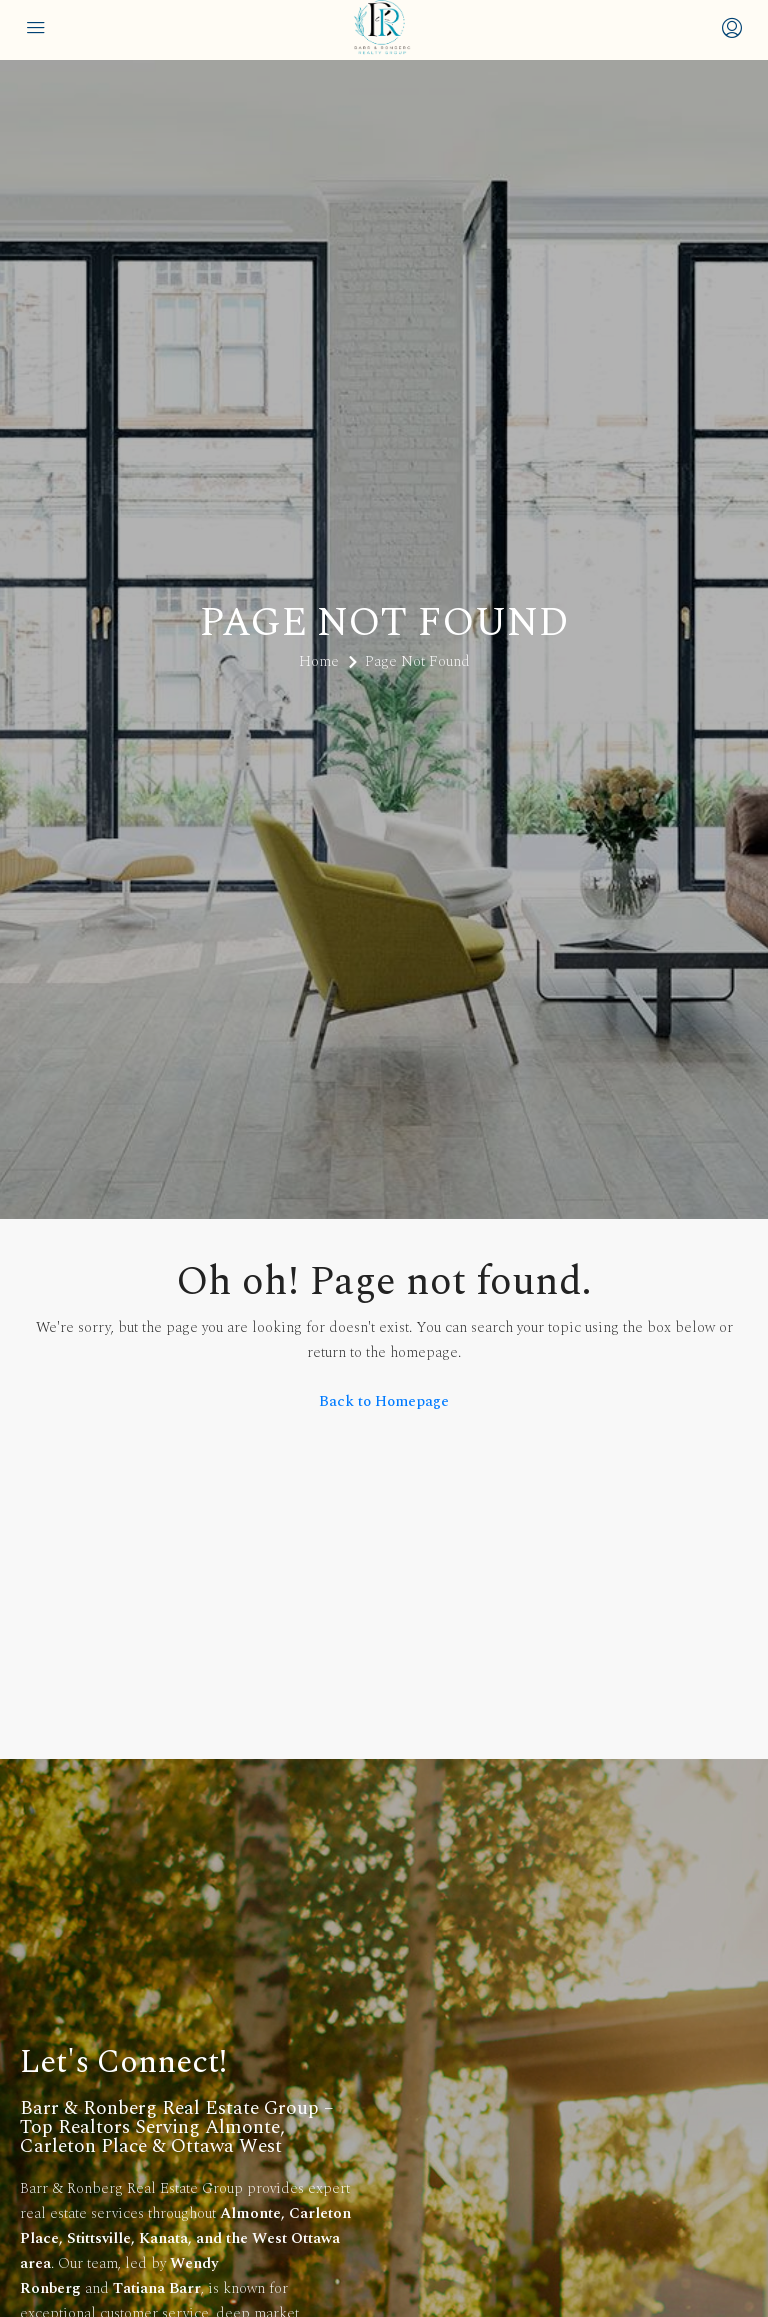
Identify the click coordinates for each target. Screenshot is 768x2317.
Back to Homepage (384, 1401)
